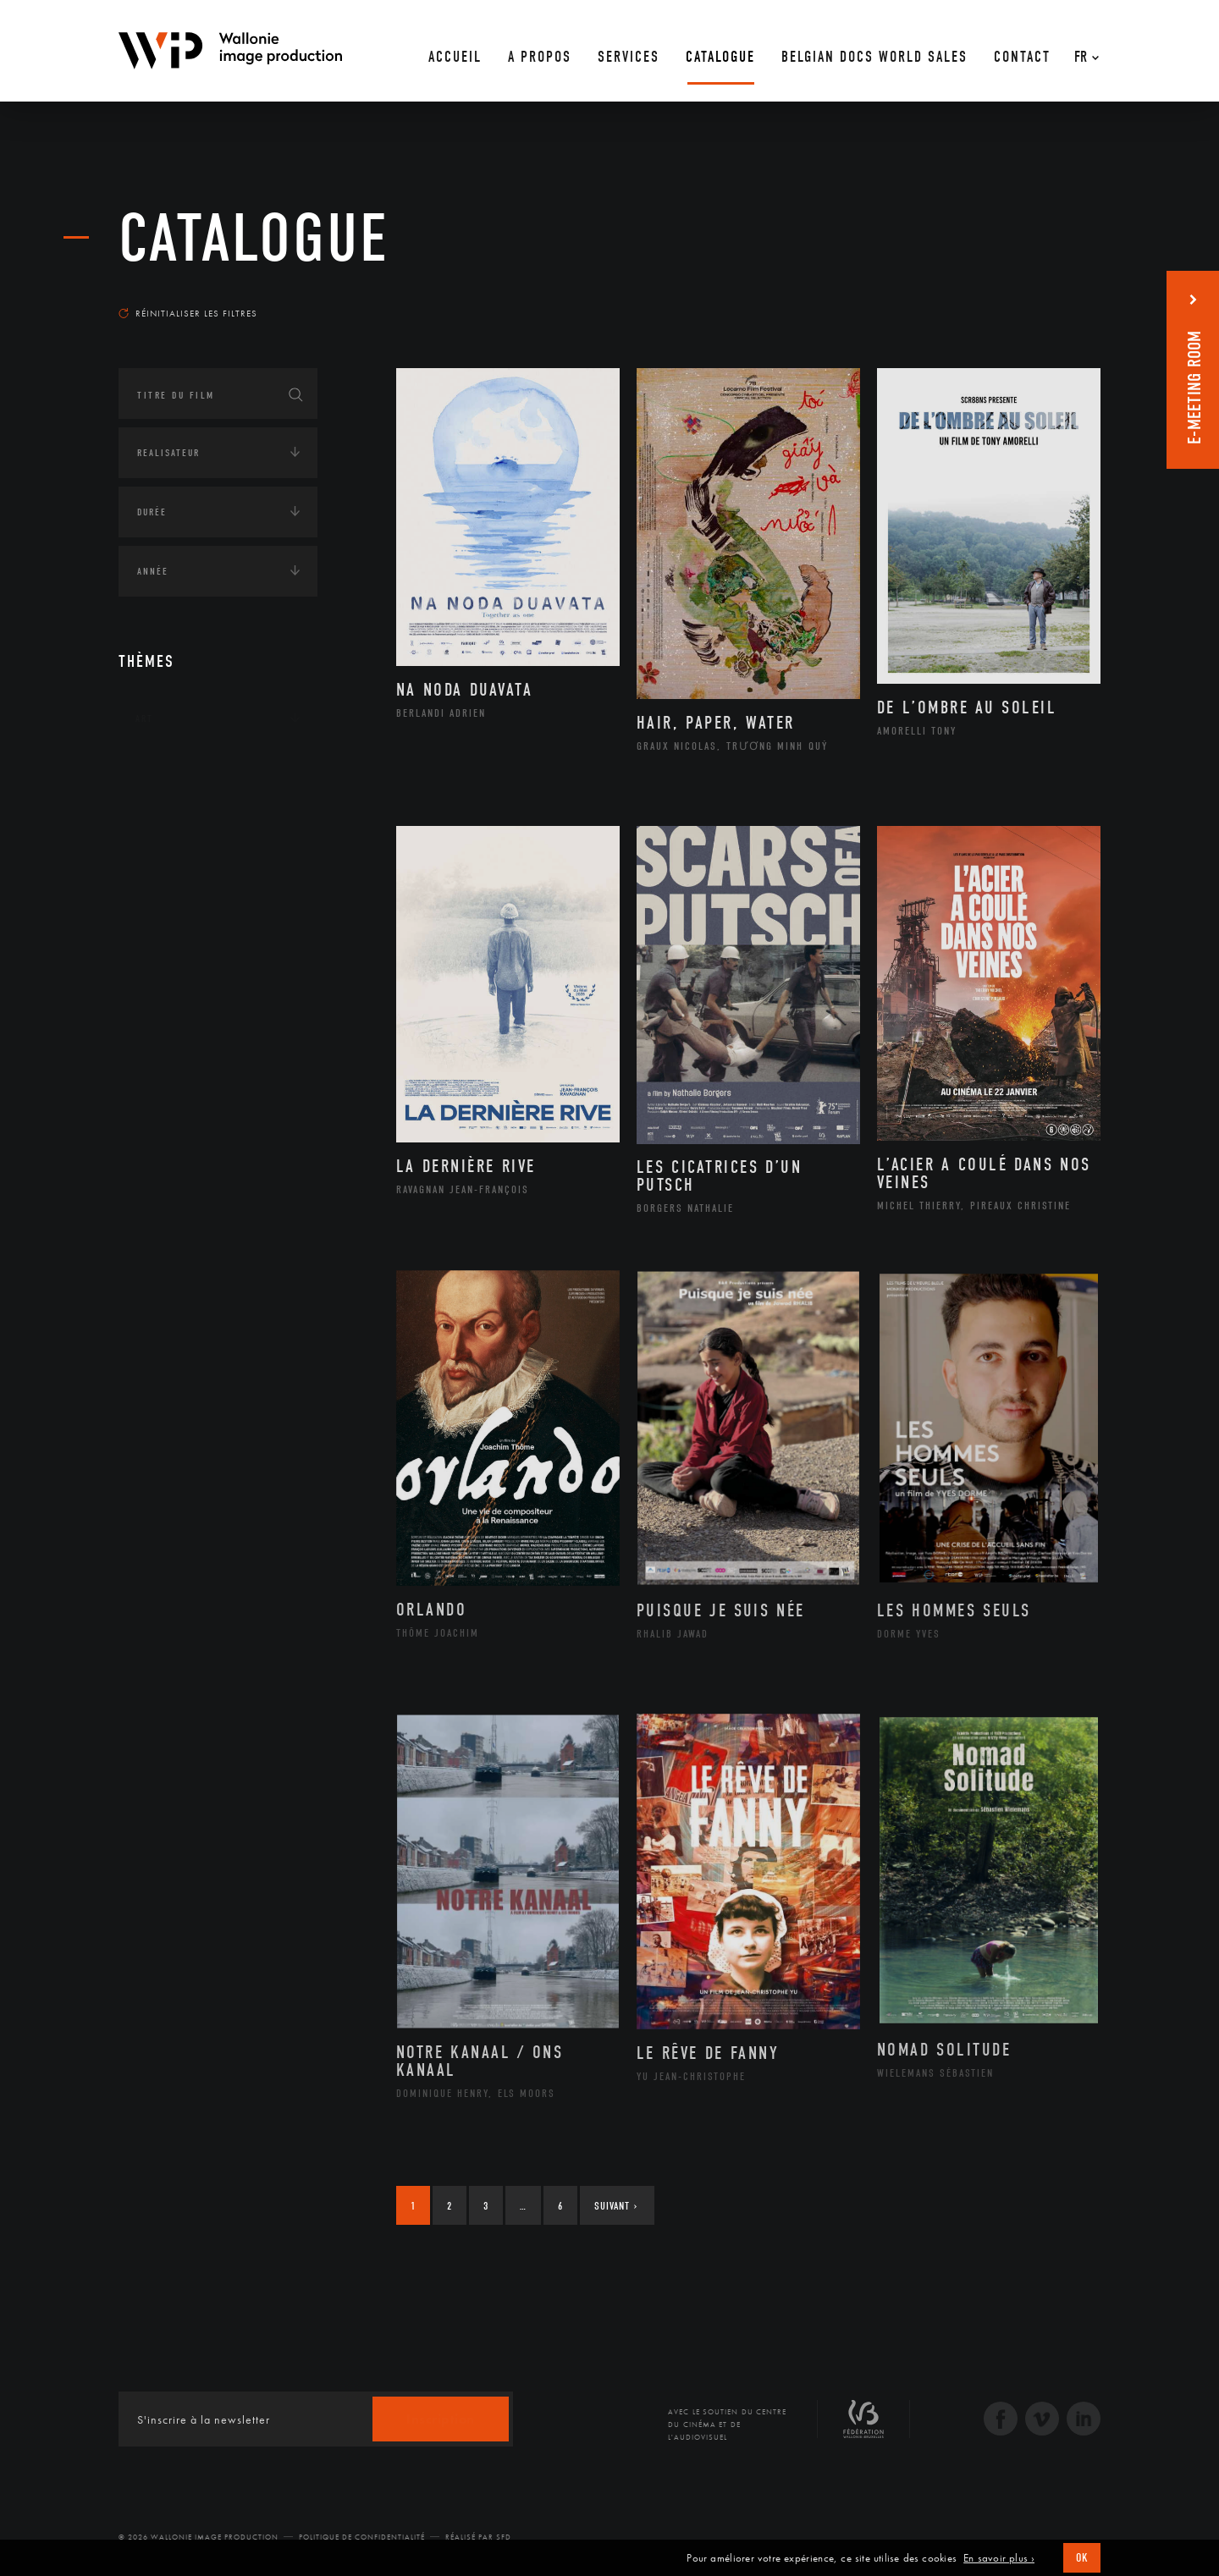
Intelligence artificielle (205, 928)
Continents (165, 771)
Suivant (615, 2205)
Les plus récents (1058, 297)
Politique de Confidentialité (362, 2537)
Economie (160, 876)
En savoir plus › (998, 2558)
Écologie (159, 823)
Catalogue (254, 239)
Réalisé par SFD (478, 2537)
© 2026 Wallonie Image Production (199, 2537)
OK (1082, 2558)
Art (144, 718)
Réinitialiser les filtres (188, 313)
